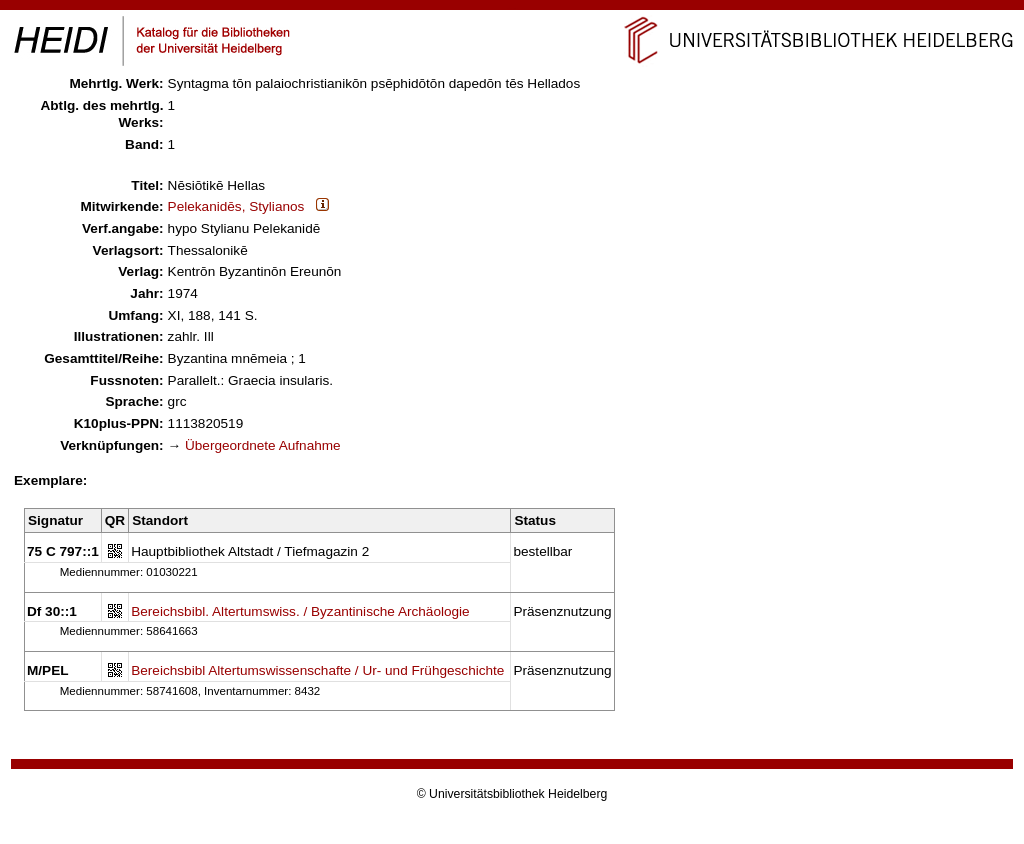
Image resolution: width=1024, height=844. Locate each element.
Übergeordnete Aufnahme (263, 445)
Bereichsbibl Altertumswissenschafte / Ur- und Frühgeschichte (317, 670)
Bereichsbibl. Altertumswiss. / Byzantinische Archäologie (300, 611)
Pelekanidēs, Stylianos (236, 206)
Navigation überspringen (512, 8)
